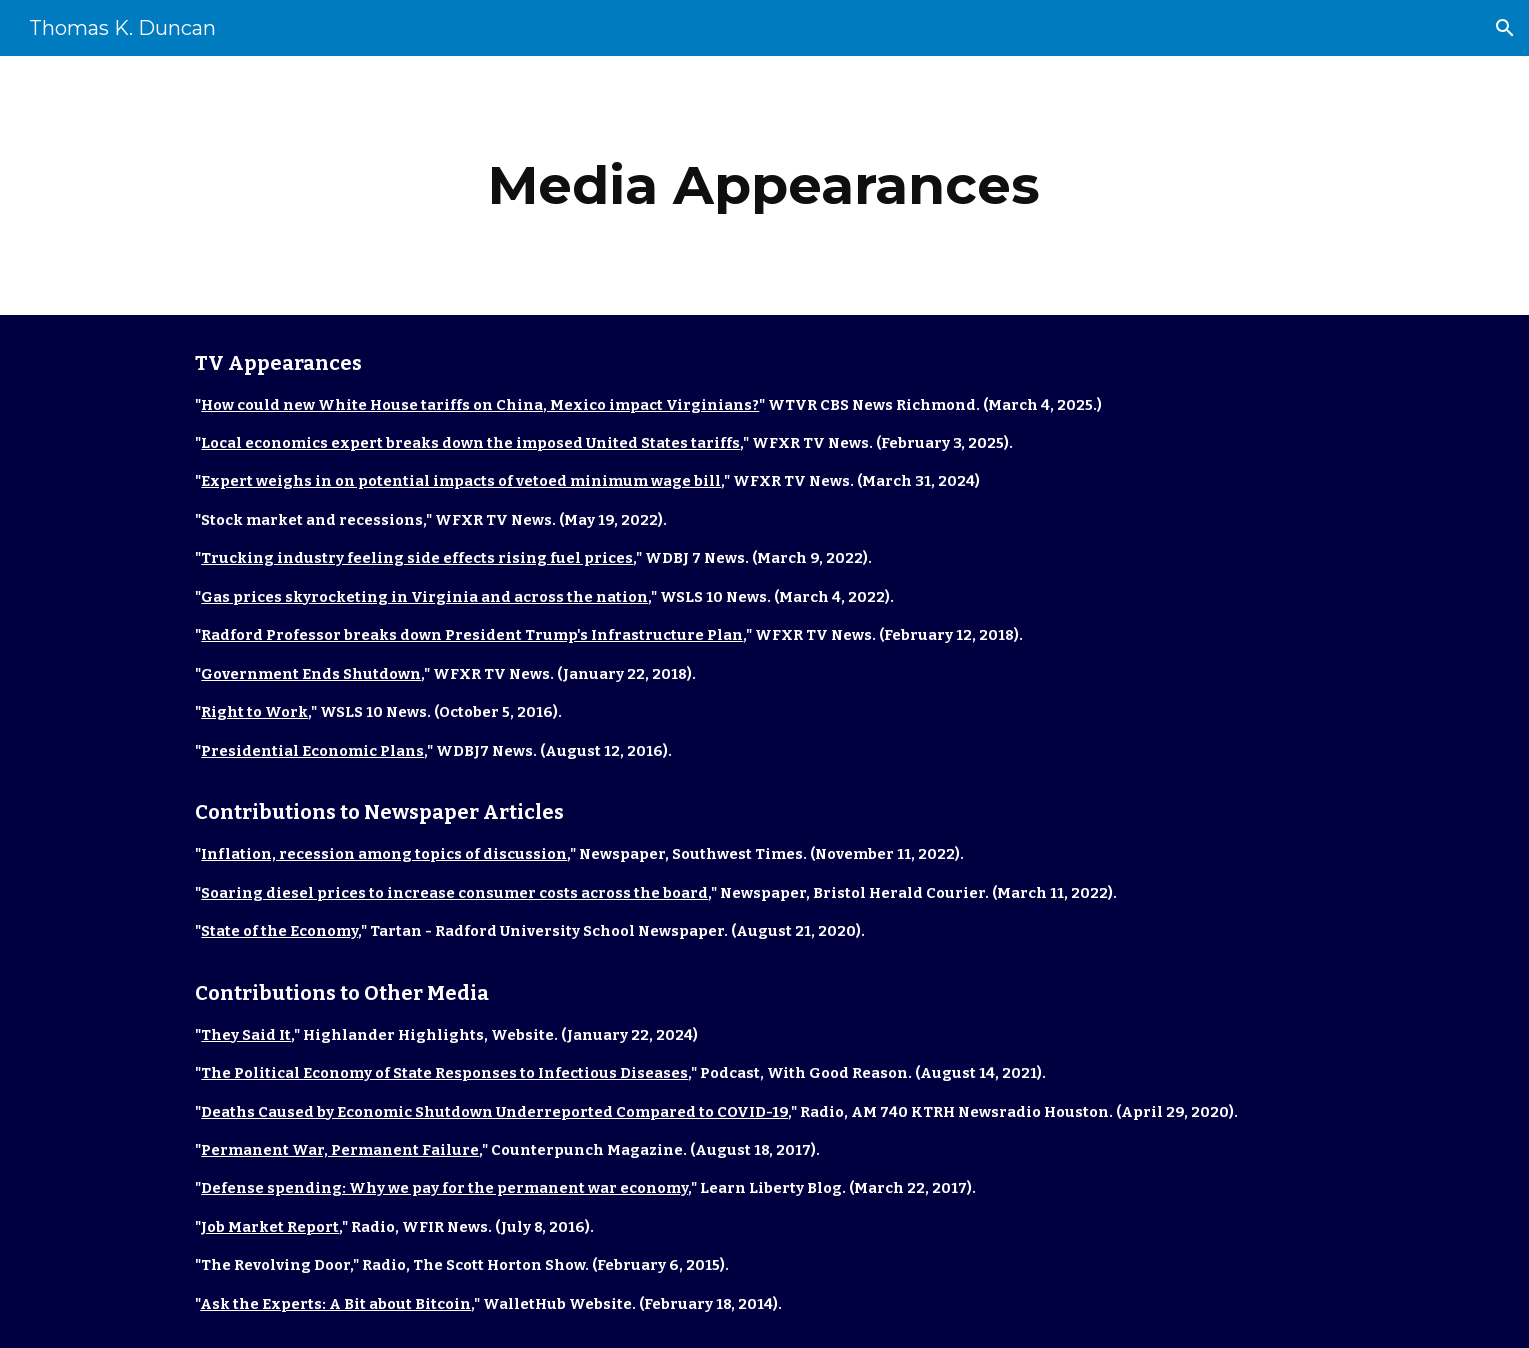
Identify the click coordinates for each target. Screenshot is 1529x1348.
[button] (1505, 28)
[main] (765, 185)
